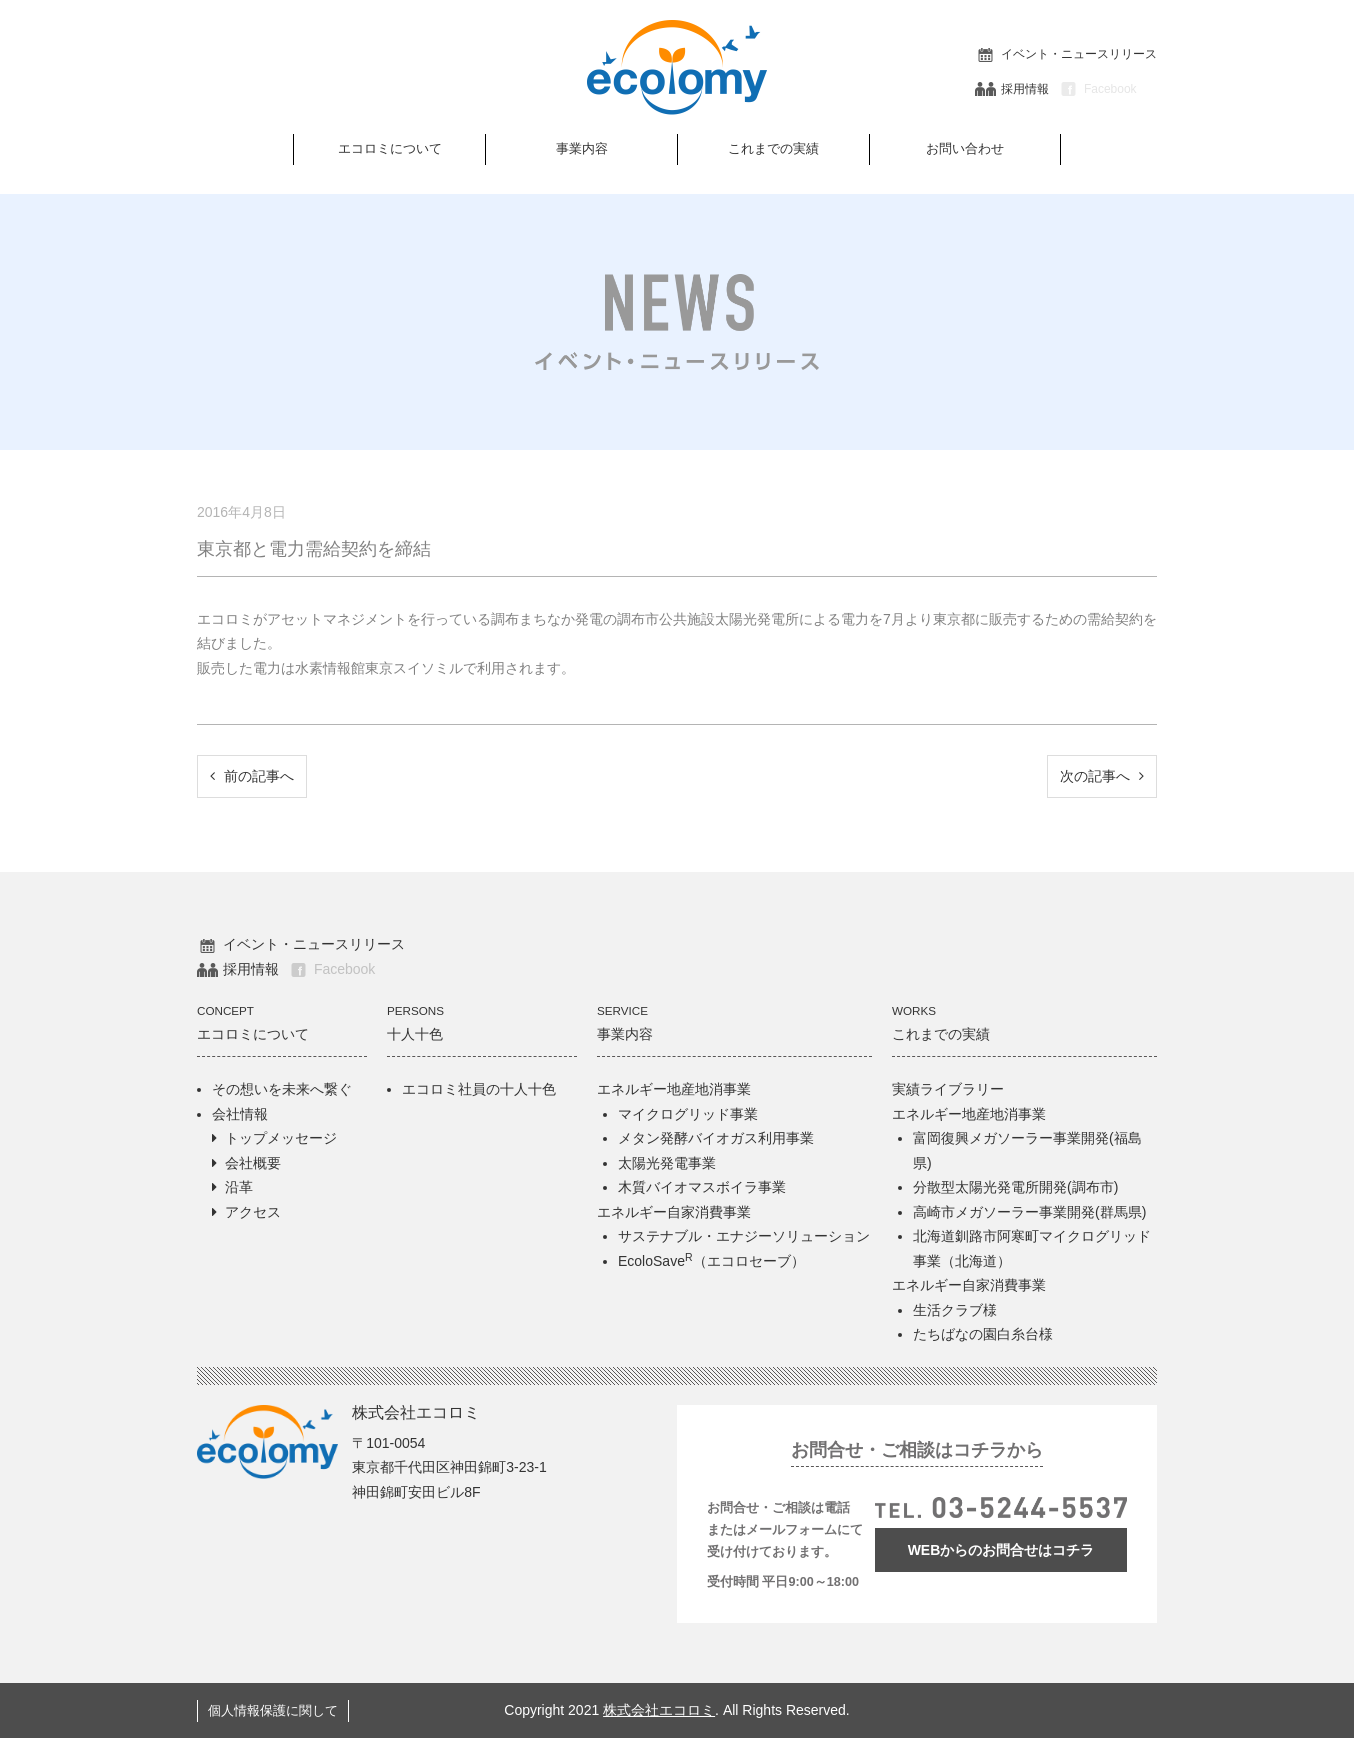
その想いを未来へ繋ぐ (282, 1089)
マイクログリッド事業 (688, 1114)
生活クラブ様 (955, 1310)
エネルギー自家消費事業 (674, 1212)
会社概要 (253, 1163)
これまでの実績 (773, 148)
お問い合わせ (965, 148)
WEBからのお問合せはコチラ (1001, 1550)
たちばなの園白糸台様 (983, 1334)
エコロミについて (390, 148)
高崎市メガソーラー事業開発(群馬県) (1029, 1212)
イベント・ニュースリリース (1066, 54)
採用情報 (1012, 89)
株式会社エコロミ (659, 1710)
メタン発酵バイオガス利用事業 (716, 1138)
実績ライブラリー (948, 1089)
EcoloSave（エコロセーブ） (711, 1261)
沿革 (239, 1187)
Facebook (1097, 89)
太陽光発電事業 (667, 1163)
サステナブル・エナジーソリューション (744, 1236)
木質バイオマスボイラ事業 (702, 1187)
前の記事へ (252, 776)
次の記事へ (1102, 776)
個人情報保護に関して (273, 1711)
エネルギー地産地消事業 (674, 1089)
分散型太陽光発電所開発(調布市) (1015, 1187)
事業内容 (582, 148)
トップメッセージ (281, 1138)
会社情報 (240, 1114)
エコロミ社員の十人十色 (479, 1089)
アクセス (253, 1212)
